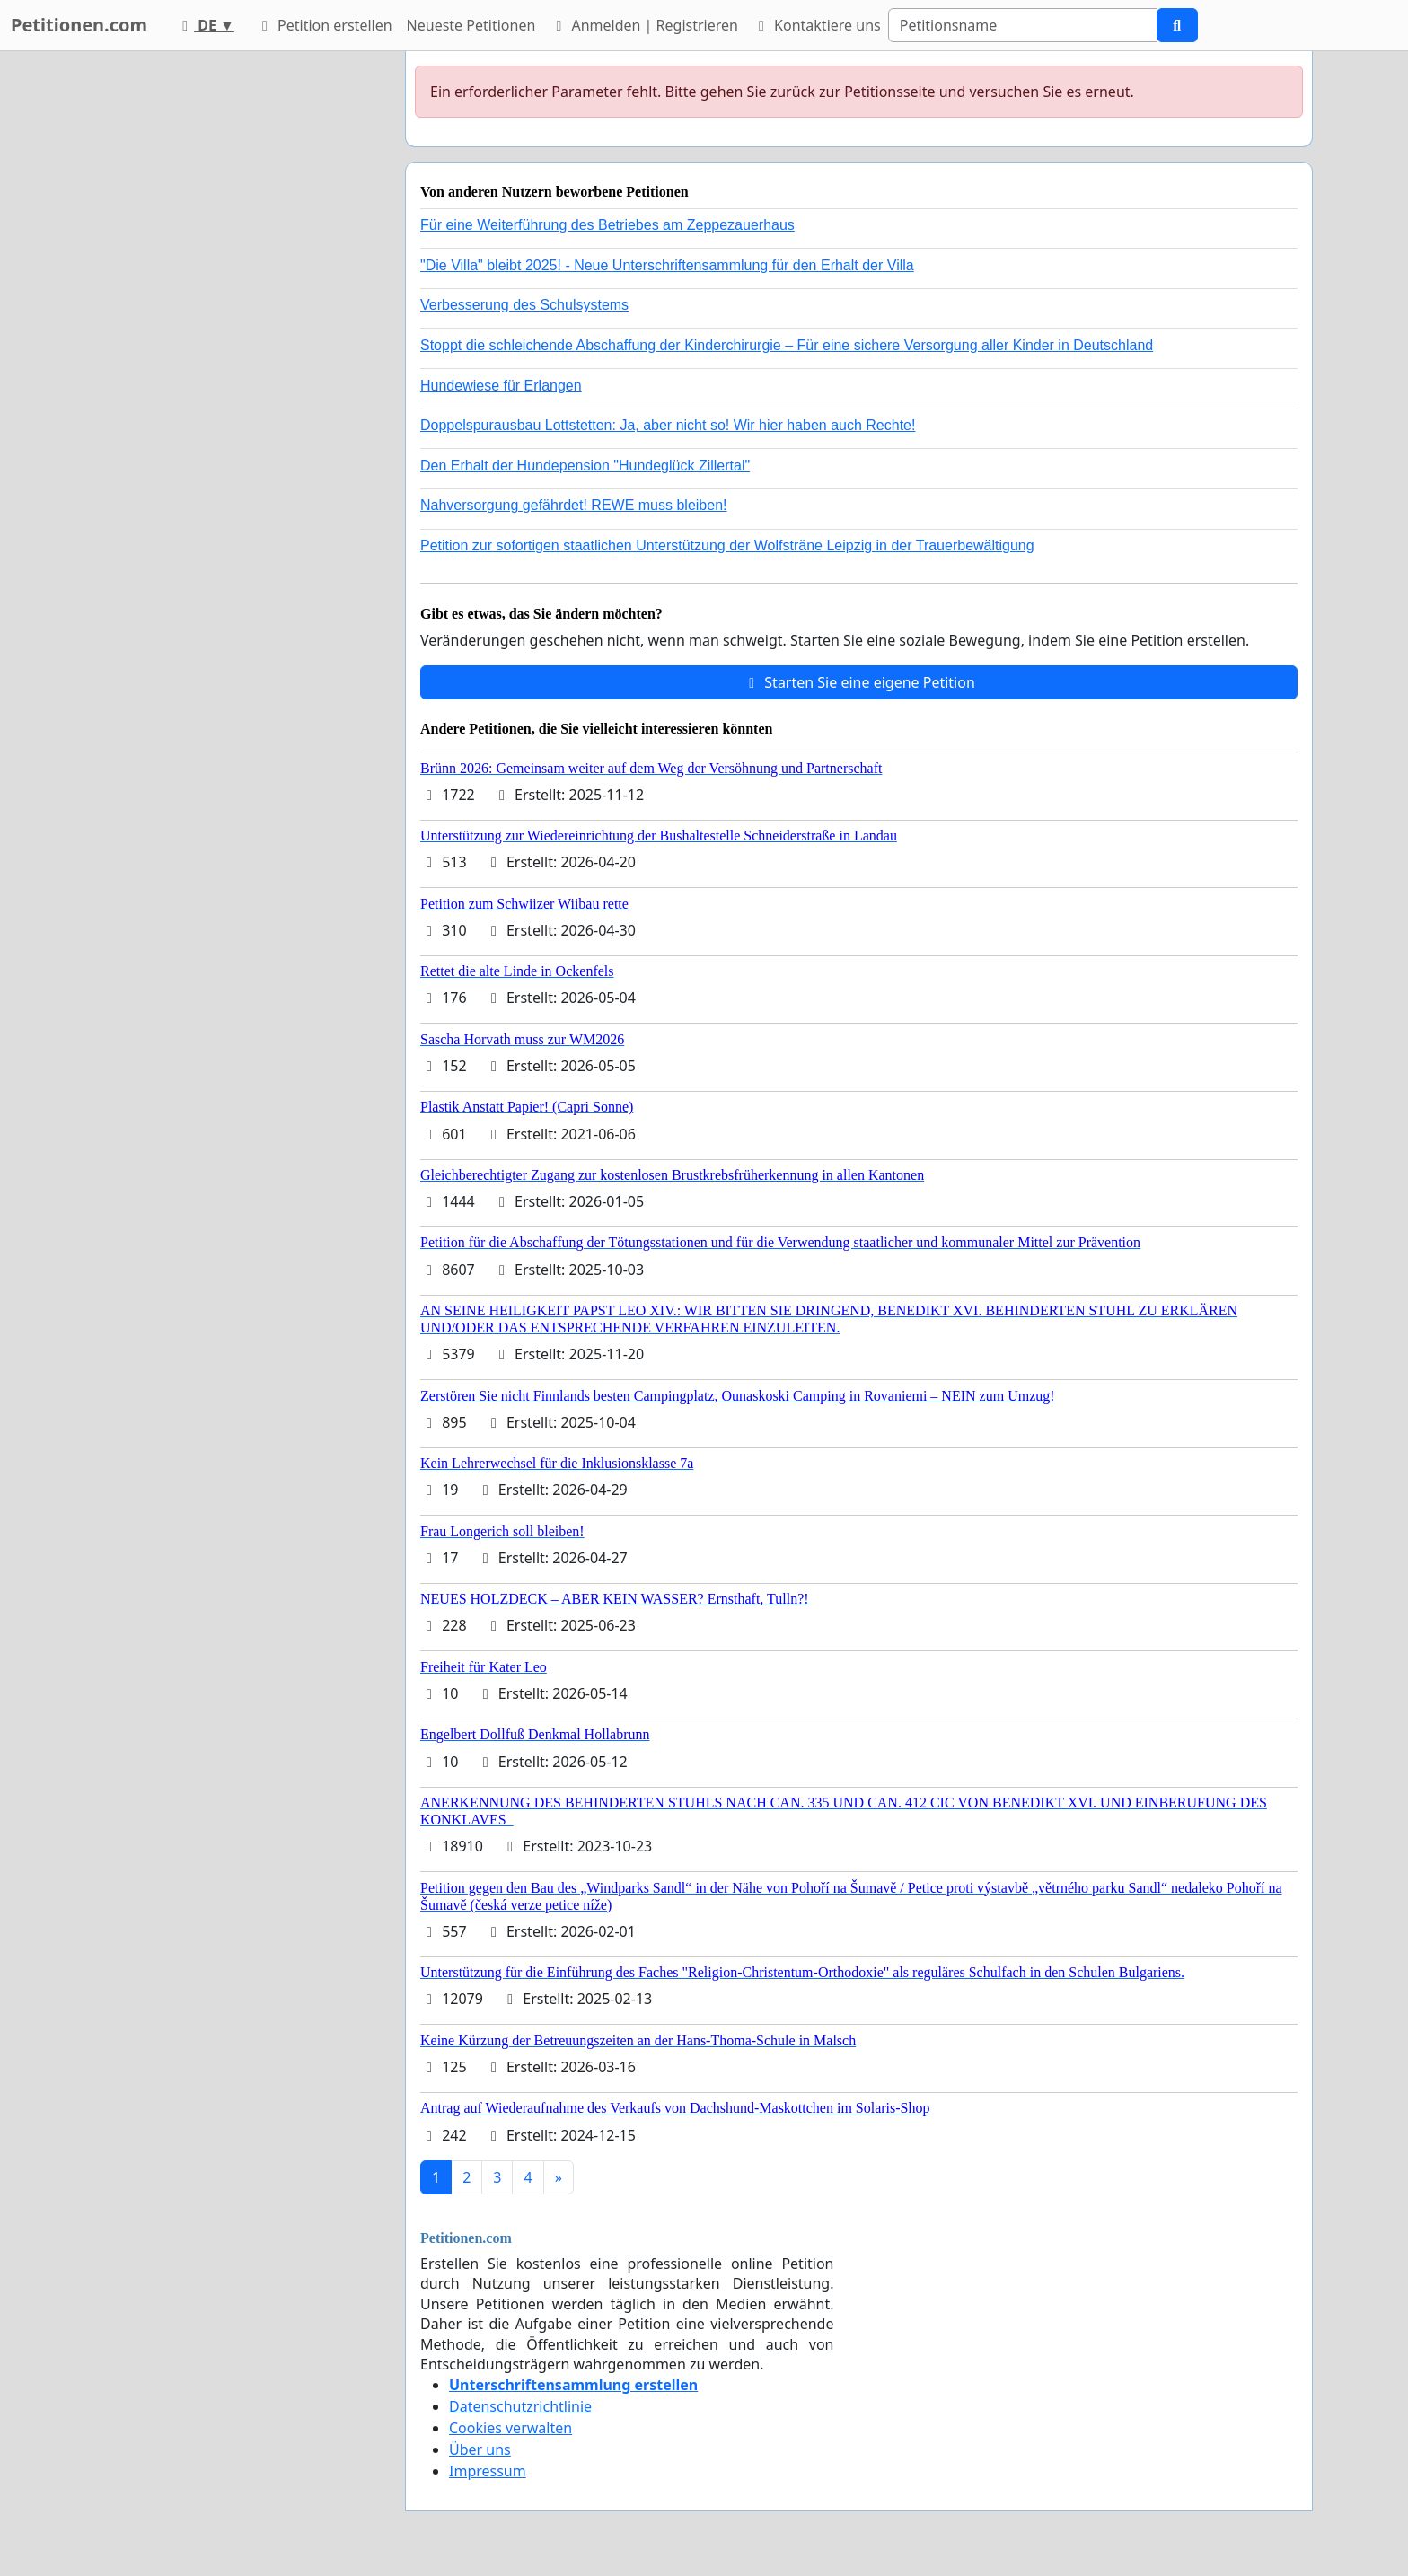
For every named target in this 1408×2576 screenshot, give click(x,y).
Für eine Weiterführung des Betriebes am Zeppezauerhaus (607, 225)
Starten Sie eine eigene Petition (859, 682)
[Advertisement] (230, 320)
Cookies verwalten (510, 2428)
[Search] (1022, 25)
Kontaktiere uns (816, 25)
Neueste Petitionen (471, 25)
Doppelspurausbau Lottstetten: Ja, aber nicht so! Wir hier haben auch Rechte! (667, 425)
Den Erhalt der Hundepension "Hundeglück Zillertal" (585, 465)
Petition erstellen (324, 25)
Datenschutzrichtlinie (520, 2406)
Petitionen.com (79, 25)
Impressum (487, 2471)
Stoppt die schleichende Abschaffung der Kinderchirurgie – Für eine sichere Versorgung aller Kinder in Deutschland (786, 345)
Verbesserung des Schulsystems (524, 304)
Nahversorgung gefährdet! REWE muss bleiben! (573, 505)
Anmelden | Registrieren (644, 25)
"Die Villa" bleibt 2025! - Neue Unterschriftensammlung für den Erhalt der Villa (667, 265)
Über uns (480, 2449)
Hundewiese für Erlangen (501, 385)
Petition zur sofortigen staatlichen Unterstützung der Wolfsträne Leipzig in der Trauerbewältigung (727, 545)
